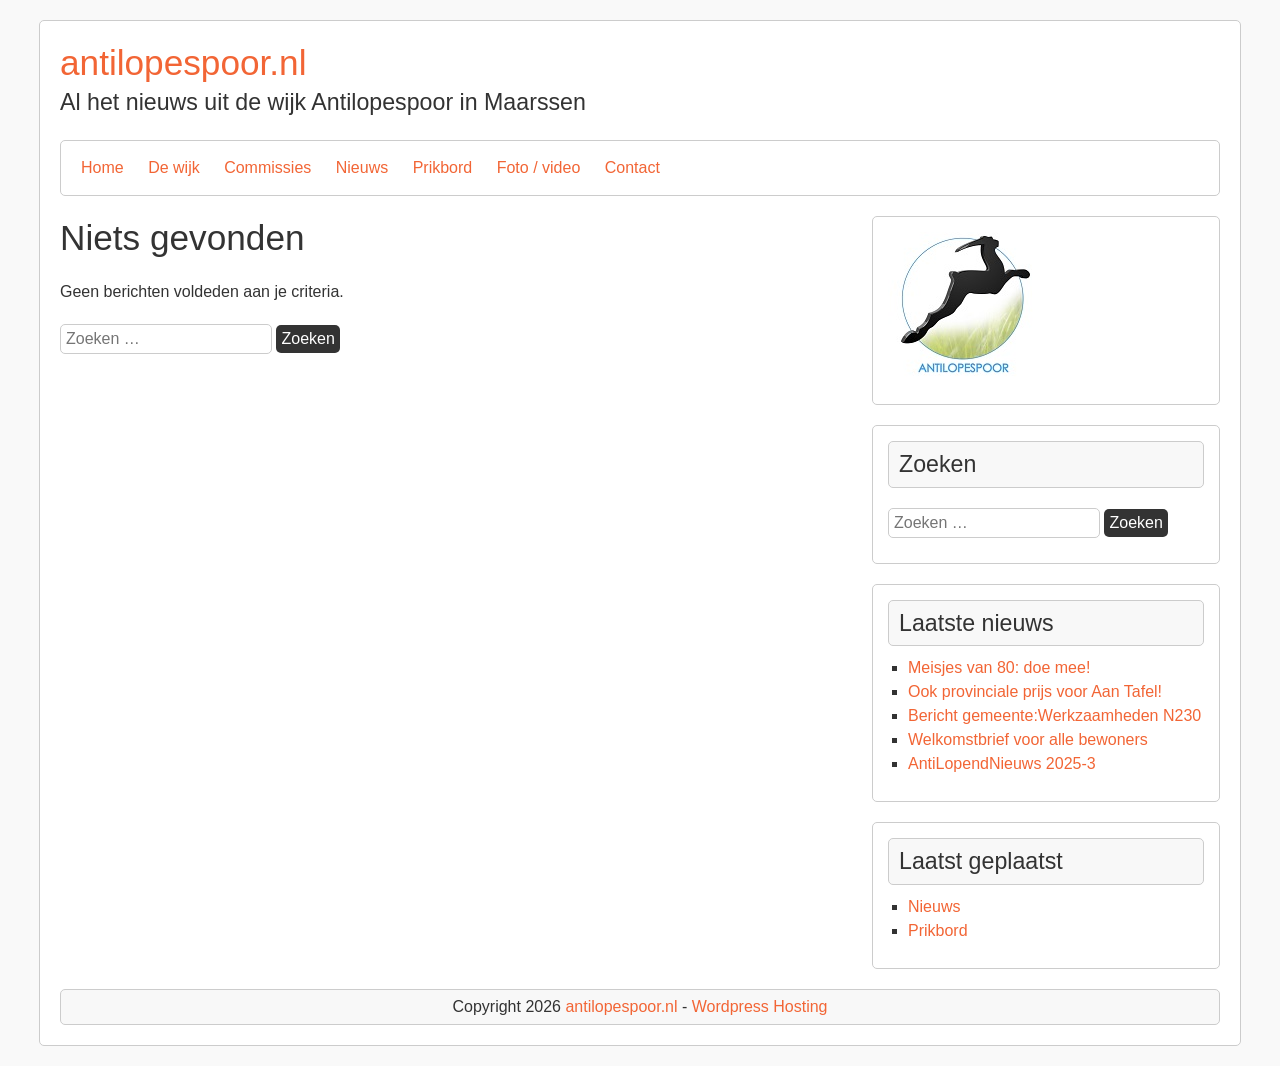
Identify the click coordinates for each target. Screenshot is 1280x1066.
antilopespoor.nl (183, 62)
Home (102, 167)
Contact (632, 167)
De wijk (174, 167)
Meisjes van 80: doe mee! (999, 667)
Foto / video (539, 167)
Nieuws (362, 167)
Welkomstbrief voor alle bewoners (1028, 739)
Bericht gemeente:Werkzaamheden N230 (1054, 715)
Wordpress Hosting (760, 1006)
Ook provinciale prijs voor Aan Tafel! (1035, 691)
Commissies (267, 167)
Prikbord (443, 167)
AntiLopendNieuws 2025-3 (1002, 763)
